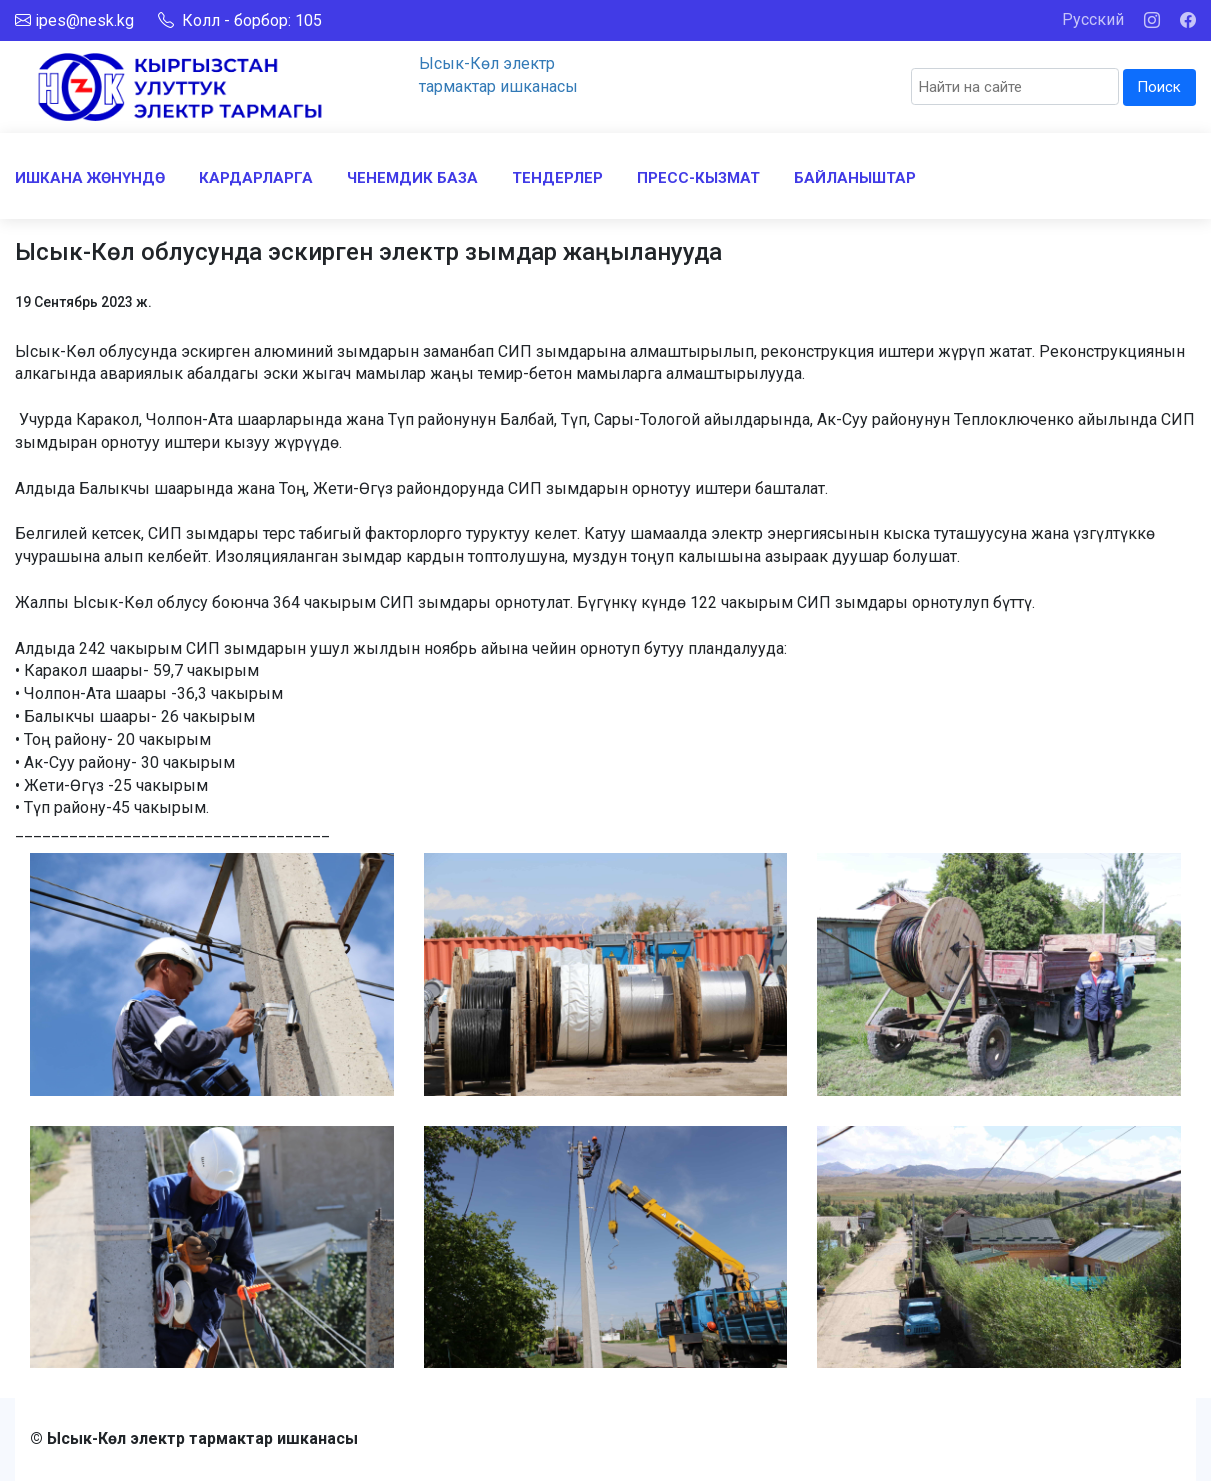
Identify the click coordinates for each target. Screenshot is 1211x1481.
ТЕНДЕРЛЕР (557, 178)
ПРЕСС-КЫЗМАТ (698, 178)
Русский (1093, 19)
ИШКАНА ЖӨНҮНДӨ (90, 178)
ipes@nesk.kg (84, 20)
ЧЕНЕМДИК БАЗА (412, 178)
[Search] (1015, 86)
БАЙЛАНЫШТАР (855, 178)
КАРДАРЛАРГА (256, 178)
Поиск (1159, 87)
